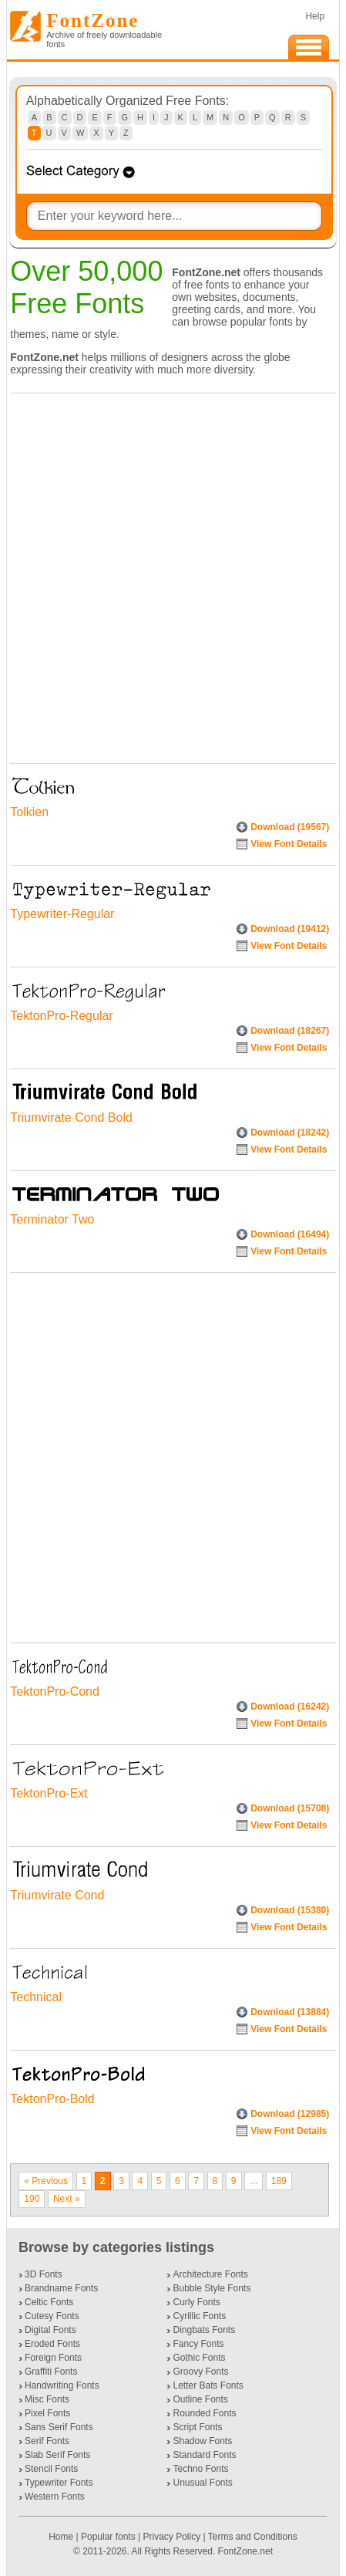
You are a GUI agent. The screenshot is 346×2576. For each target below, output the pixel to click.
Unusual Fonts (202, 2482)
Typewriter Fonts (59, 2482)
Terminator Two (52, 1219)
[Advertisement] (173, 574)
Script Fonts (197, 2427)
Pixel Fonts (47, 2413)
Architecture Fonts (210, 2274)
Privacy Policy (171, 2536)
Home (62, 2536)
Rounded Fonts (204, 2413)
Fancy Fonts (198, 2343)
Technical (36, 1997)
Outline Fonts (200, 2399)
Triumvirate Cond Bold (71, 1117)
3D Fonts (43, 2274)
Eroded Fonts (52, 2343)
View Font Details (288, 844)
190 (31, 2198)
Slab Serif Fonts (57, 2454)
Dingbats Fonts (204, 2329)
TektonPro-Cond (54, 1691)
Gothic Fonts (199, 2357)
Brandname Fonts (61, 2288)
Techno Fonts (200, 2468)
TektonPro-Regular (61, 1015)
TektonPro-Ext (48, 1793)
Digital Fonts (50, 2329)
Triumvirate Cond (57, 1895)
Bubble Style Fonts (211, 2288)
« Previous (46, 2181)
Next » (66, 2198)
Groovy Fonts (200, 2371)
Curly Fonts (196, 2302)
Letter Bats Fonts (208, 2385)
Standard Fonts (204, 2454)
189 (279, 2181)
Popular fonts (108, 2536)
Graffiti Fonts (51, 2371)
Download (289, 827)
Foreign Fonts (53, 2357)
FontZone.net (245, 2551)
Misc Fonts (47, 2399)
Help (314, 16)
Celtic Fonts (49, 2302)
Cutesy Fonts (52, 2316)
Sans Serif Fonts (59, 2427)
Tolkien (29, 812)
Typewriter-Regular (62, 913)
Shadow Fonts (202, 2441)
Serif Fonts (47, 2441)
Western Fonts (55, 2496)
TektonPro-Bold (52, 2098)
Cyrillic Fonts (199, 2316)
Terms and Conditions (252, 2536)
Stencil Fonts (51, 2468)
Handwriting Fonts (62, 2385)
